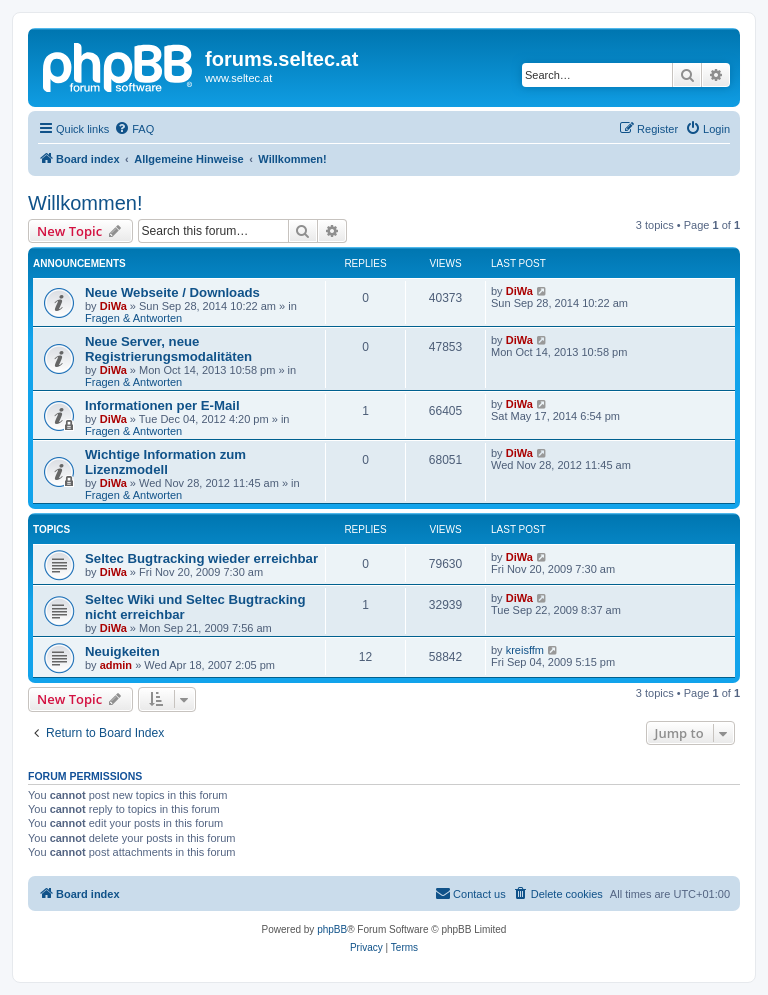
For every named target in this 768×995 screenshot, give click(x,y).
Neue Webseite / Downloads (172, 292)
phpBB (332, 929)
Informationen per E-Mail (162, 405)
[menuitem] (134, 129)
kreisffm (525, 650)
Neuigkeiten (122, 651)
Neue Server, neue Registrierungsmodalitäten (168, 349)
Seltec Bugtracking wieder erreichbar (201, 558)
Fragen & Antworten (133, 318)
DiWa (113, 306)
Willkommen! (85, 203)
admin (116, 665)
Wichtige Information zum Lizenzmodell (165, 462)
